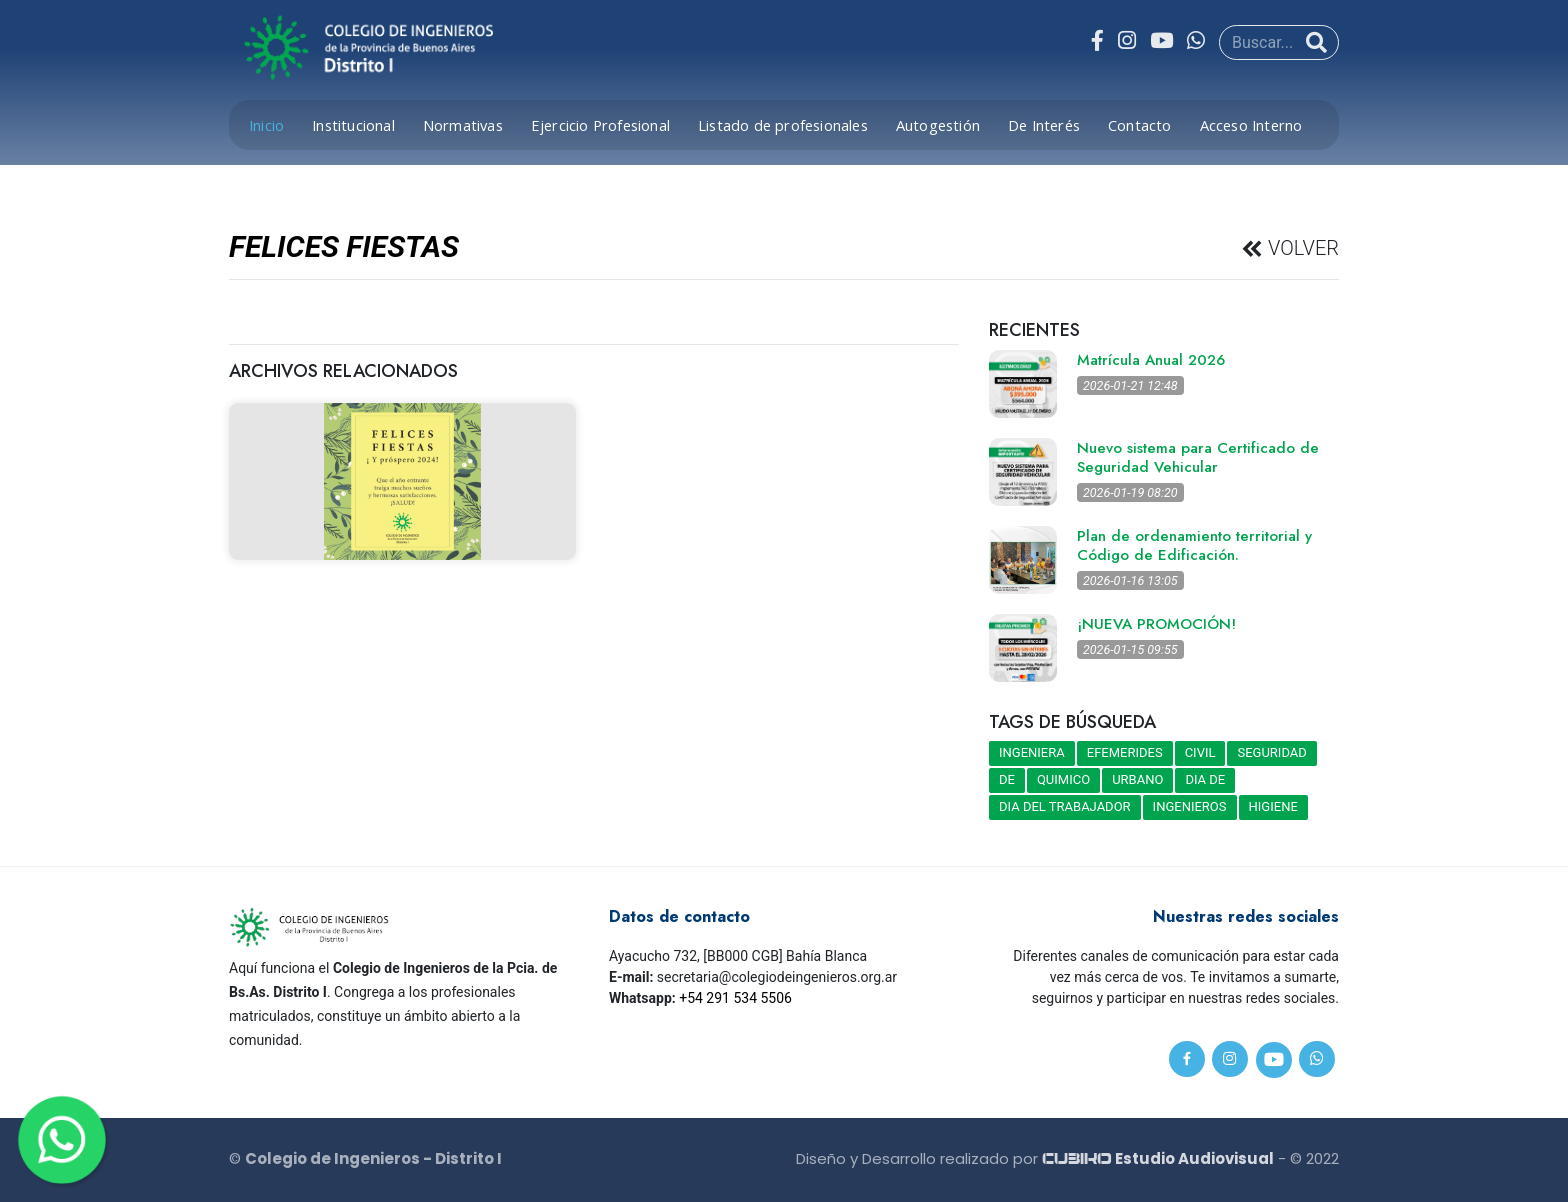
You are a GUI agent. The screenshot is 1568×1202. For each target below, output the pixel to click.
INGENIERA (1032, 752)
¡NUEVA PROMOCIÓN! (1156, 624)
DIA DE (1205, 779)
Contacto (1140, 125)
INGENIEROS (1190, 806)
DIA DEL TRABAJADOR (1065, 806)
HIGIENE (1273, 806)
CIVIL (1200, 752)
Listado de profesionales (783, 125)
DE (1007, 779)
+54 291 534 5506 (735, 998)
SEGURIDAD (1271, 752)
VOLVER (1301, 249)
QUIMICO (1063, 779)
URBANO (1137, 779)
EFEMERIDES (1125, 752)
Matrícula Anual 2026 (1151, 360)
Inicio (266, 125)
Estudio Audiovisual (1158, 1158)
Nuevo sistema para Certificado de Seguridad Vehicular (1198, 457)
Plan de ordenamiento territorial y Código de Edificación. (1194, 545)
